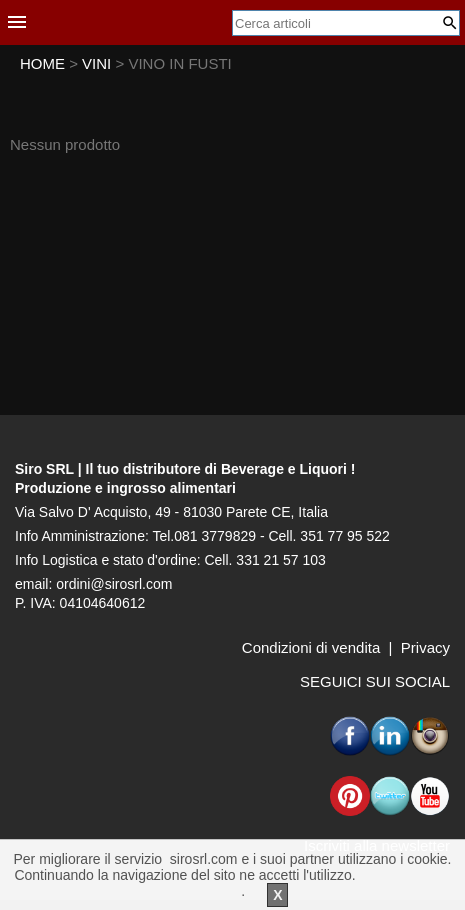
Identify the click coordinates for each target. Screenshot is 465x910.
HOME (42, 63)
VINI (98, 63)
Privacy (425, 647)
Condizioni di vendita (311, 647)
